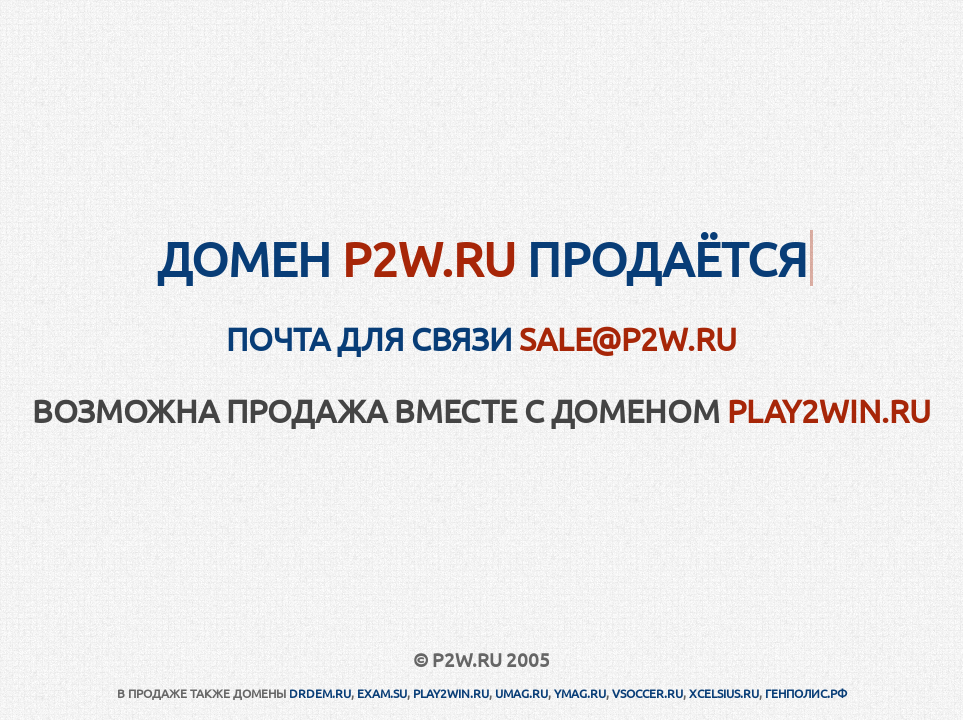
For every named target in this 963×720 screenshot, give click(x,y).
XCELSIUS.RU (724, 693)
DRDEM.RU (320, 693)
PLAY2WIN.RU (829, 410)
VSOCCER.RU (647, 693)
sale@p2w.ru (628, 338)
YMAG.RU (580, 693)
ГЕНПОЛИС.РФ (806, 693)
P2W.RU (429, 258)
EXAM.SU (382, 693)
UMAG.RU (521, 693)
